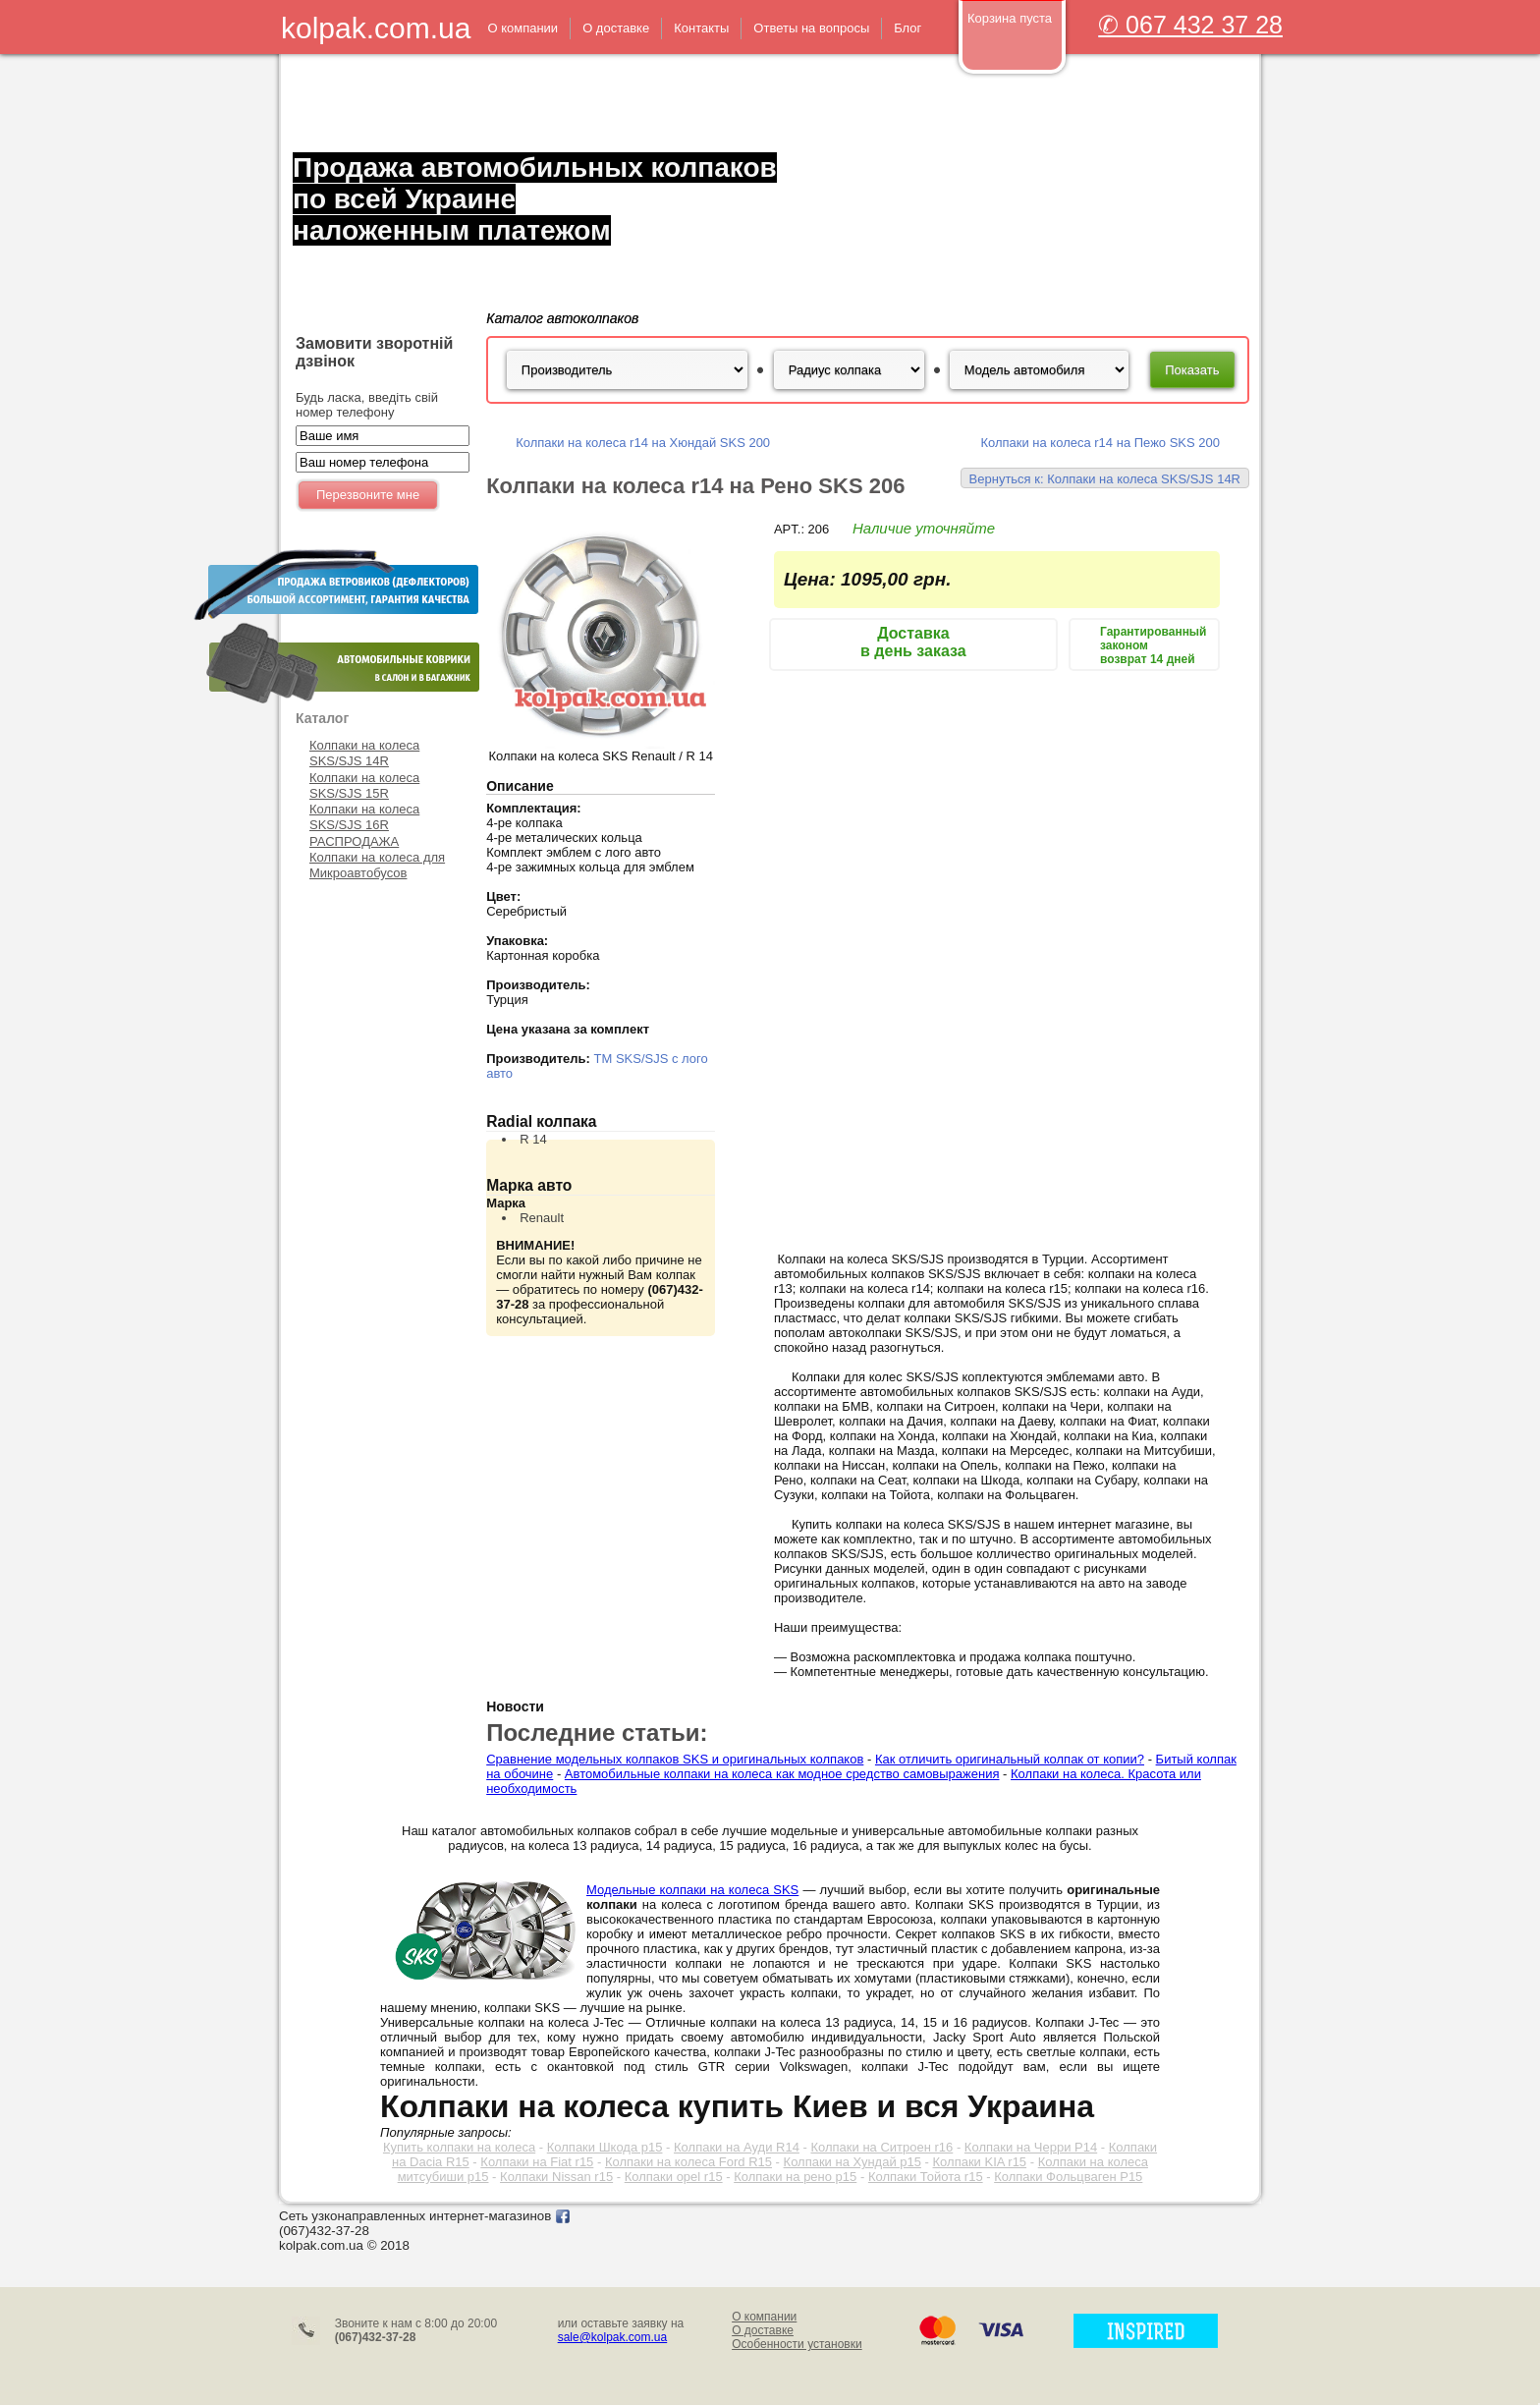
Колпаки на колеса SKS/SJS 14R (364, 753)
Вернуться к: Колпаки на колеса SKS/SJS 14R (1104, 479)
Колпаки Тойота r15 (925, 2176)
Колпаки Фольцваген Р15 (1068, 2176)
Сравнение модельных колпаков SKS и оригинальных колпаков (674, 1759)
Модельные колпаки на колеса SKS (692, 1889)
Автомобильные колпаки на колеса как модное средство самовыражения (782, 1773)
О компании (764, 2316)
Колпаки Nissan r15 (556, 2176)
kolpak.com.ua (375, 28)
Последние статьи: (596, 1732)
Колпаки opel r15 (674, 2176)
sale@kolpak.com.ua (613, 2337)
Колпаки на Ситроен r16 (881, 2147)
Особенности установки (797, 2344)
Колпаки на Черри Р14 (1030, 2147)
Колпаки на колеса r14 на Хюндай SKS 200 (643, 442)
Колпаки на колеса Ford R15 (688, 2161)
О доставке (763, 2330)
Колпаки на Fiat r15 (536, 2161)
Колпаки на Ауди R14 (736, 2147)
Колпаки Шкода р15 (605, 2147)
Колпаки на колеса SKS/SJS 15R (364, 785)
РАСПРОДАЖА (354, 841)
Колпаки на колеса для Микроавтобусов (377, 865)
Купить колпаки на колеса (459, 2147)
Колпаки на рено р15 (795, 2176)
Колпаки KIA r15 (980, 2161)
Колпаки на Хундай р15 (852, 2161)
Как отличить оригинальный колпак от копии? (1009, 1759)
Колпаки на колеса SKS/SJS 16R (364, 817)
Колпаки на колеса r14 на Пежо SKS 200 (1100, 442)
